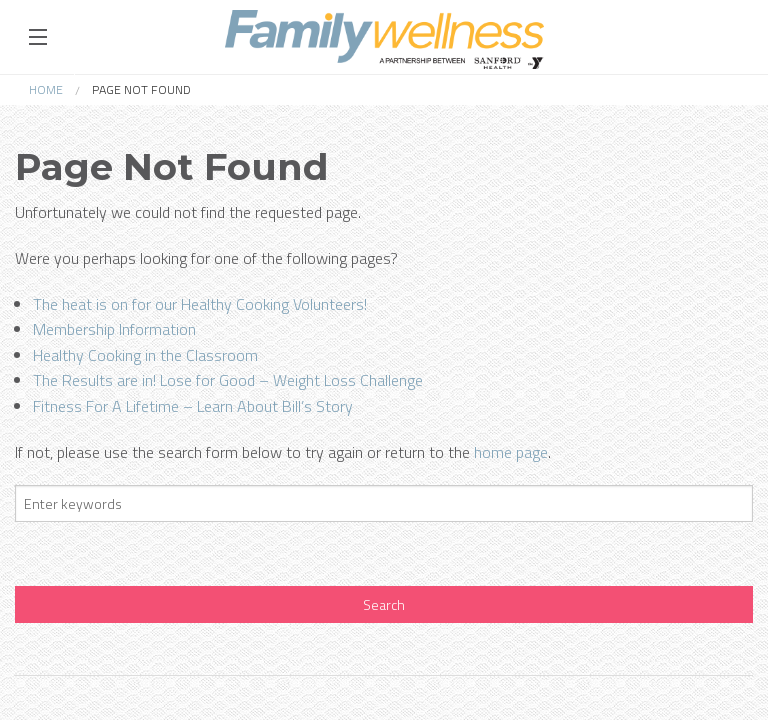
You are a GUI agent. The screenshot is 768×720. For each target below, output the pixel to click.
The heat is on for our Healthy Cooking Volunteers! (200, 304)
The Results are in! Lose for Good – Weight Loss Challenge (228, 380)
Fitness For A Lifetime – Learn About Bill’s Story (193, 406)
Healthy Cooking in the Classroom (145, 355)
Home (46, 89)
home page (511, 452)
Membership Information (114, 329)
